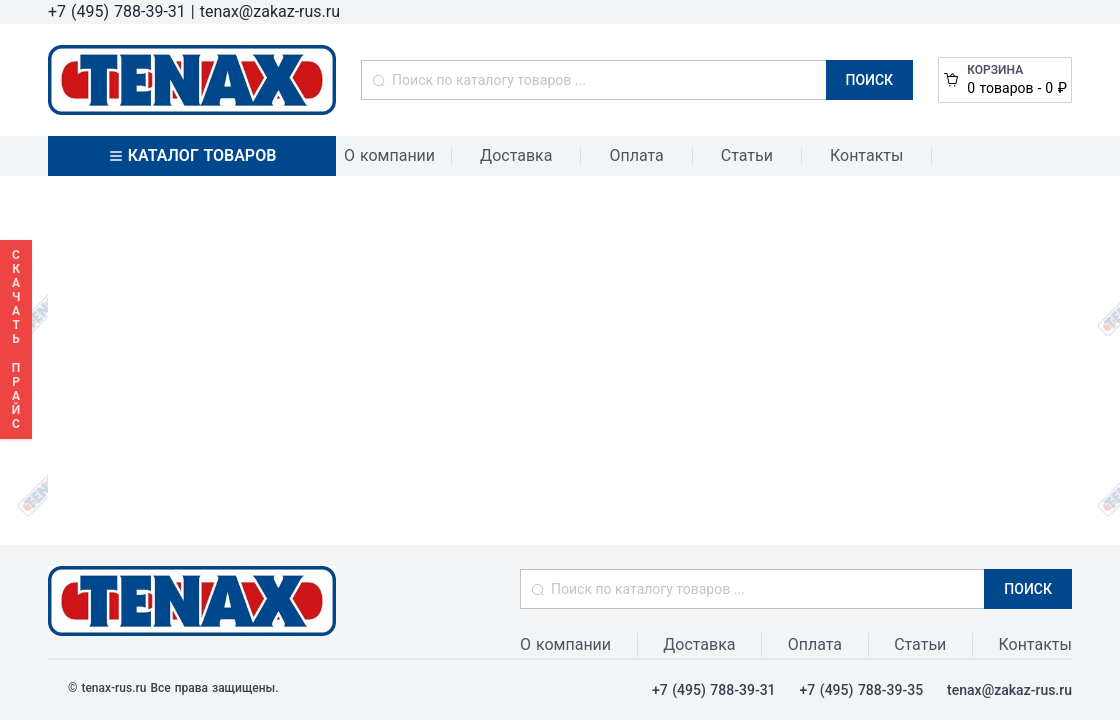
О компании (389, 155)
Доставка (516, 155)
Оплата (636, 155)
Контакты (866, 155)
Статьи (747, 155)
